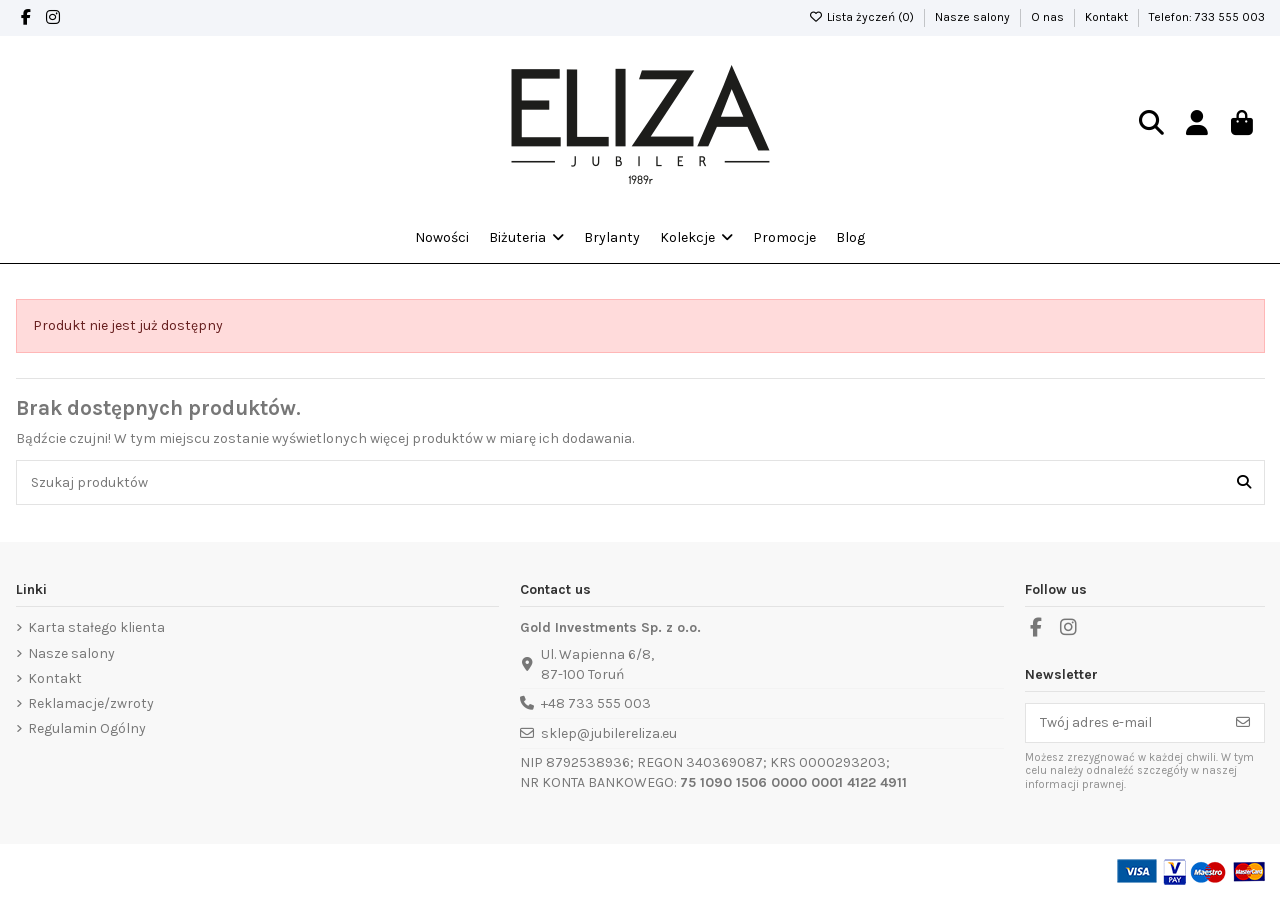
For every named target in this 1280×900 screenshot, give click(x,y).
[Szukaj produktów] (1244, 482)
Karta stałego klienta (96, 627)
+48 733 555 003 (596, 703)
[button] (696, 238)
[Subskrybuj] (1243, 723)
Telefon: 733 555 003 (1207, 17)
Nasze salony (974, 17)
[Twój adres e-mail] (1124, 723)
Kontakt (1108, 17)
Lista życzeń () (863, 17)
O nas (1049, 17)
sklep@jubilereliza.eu (609, 733)
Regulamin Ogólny (87, 728)
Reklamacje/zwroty (91, 703)
